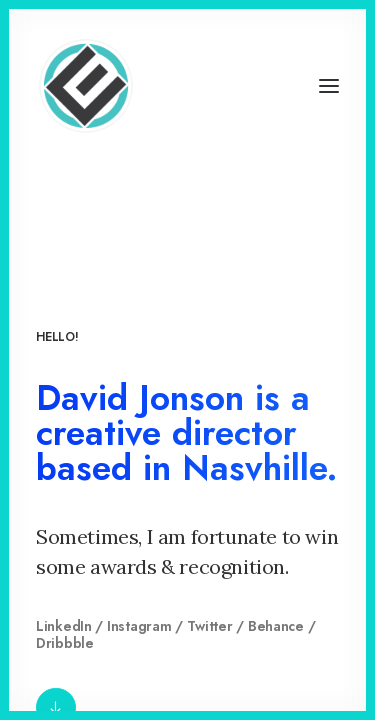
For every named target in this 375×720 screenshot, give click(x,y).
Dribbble (65, 643)
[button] (329, 86)
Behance (276, 626)
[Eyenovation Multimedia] (86, 86)
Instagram (139, 626)
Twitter (210, 626)
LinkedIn (64, 626)
